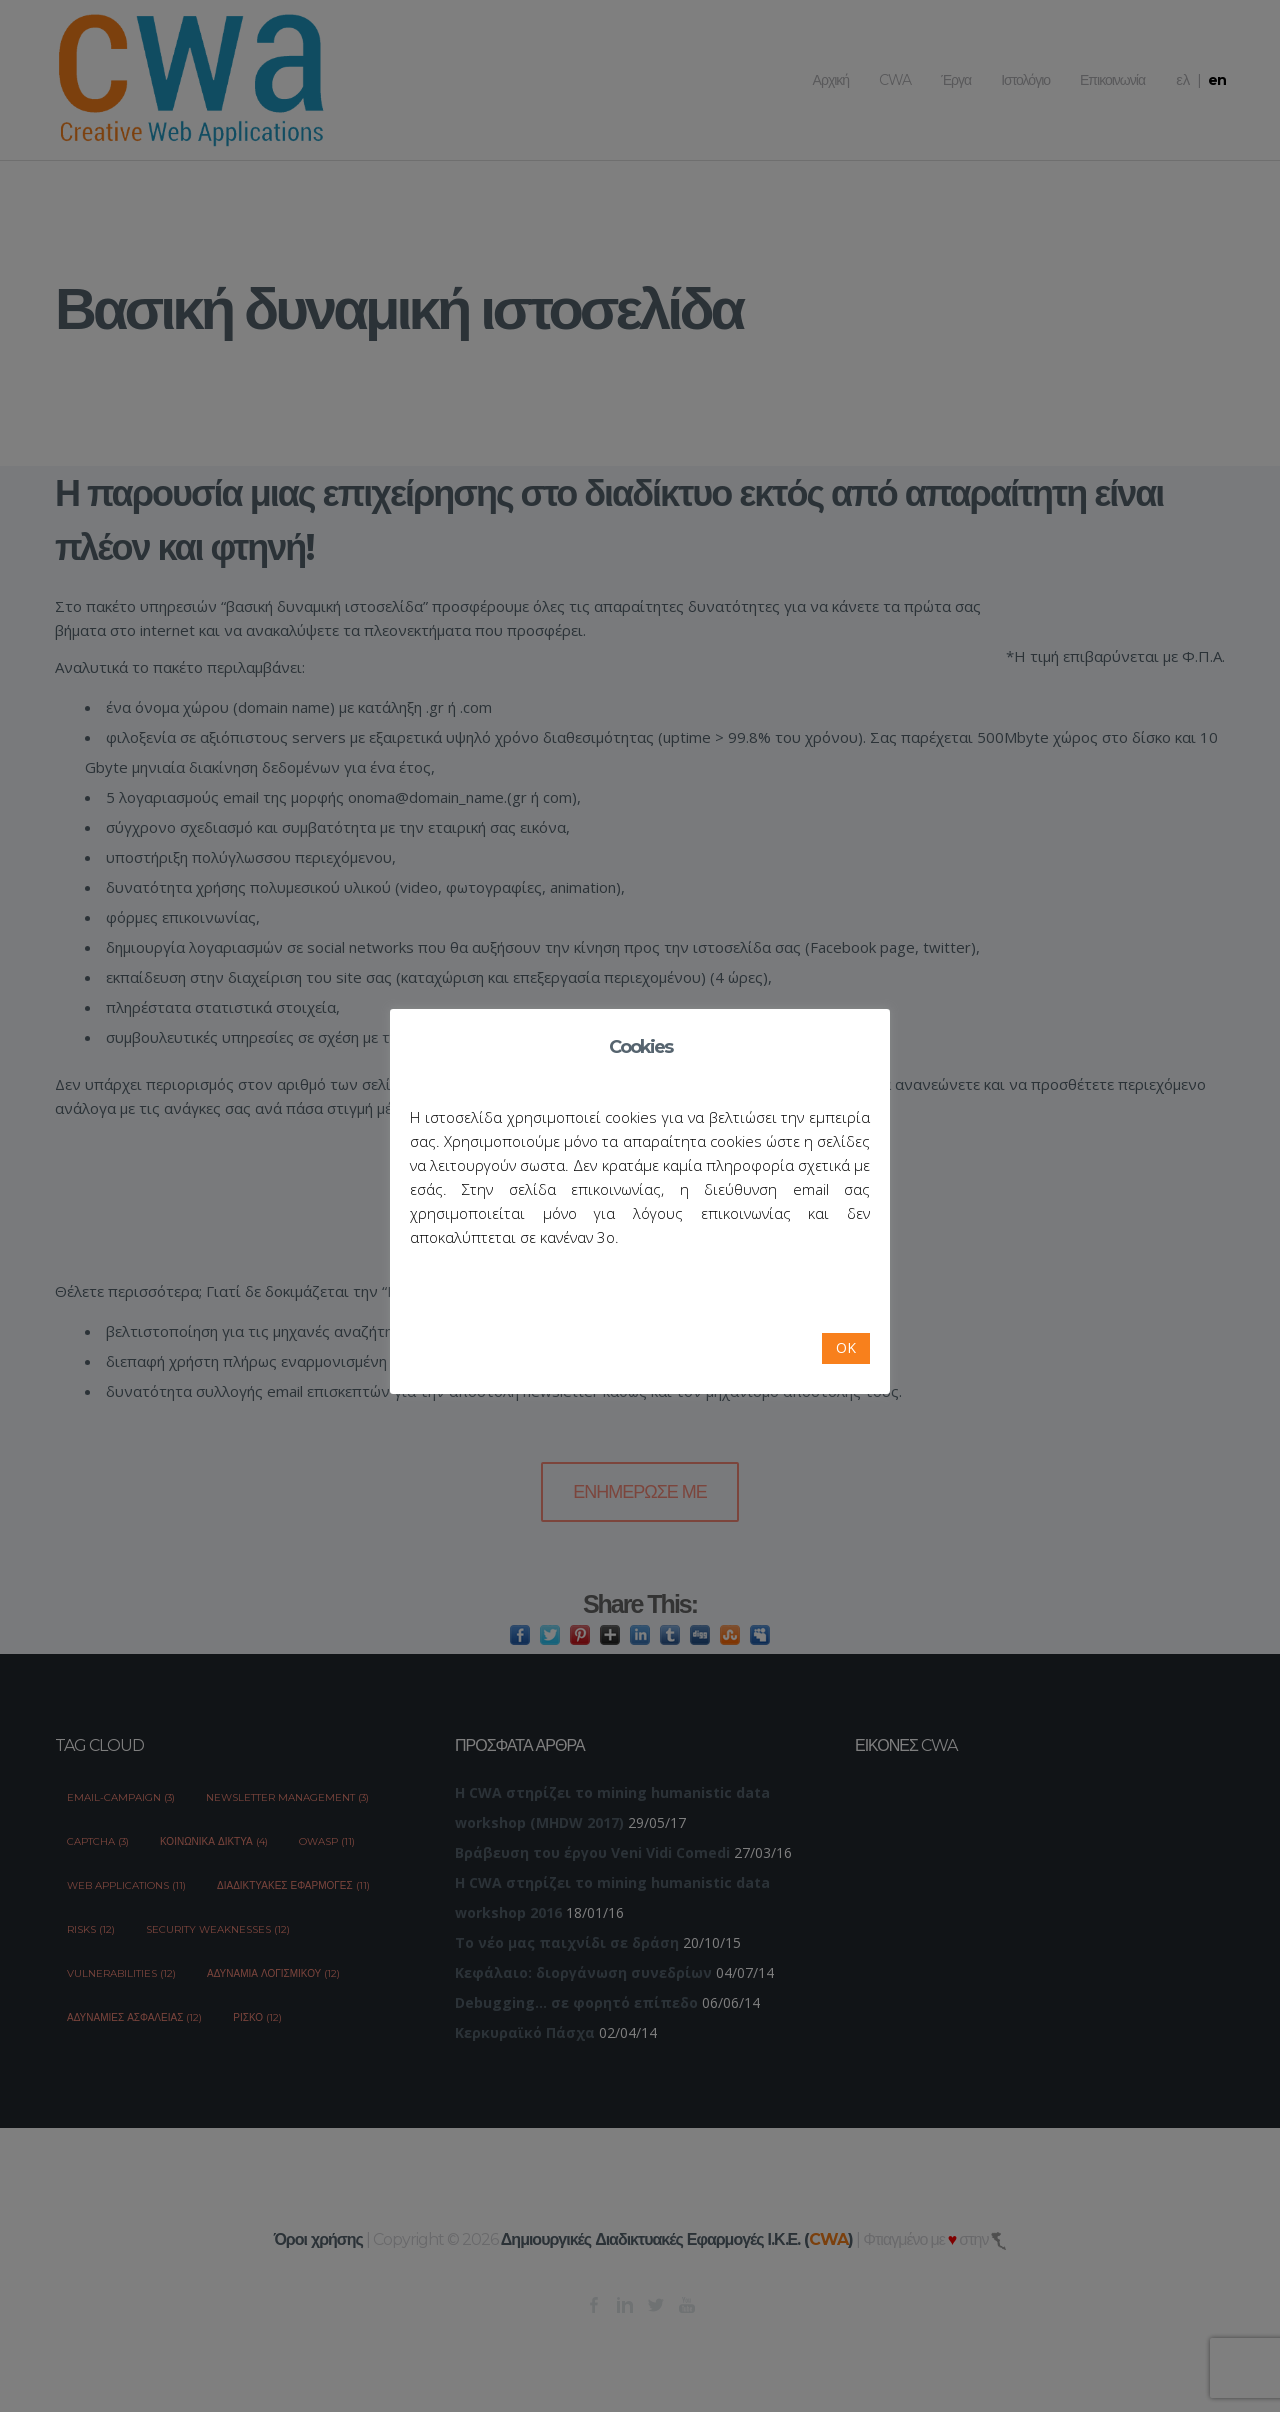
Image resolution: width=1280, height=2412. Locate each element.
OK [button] (846, 1347)
